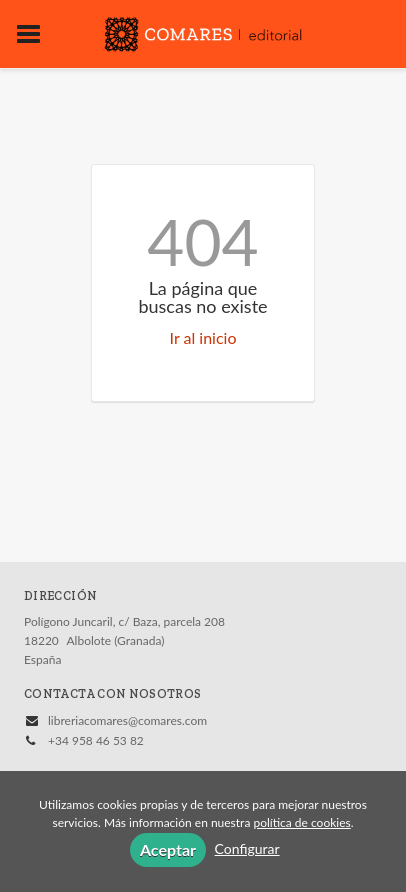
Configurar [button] (247, 848)
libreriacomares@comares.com (127, 720)
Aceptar (168, 849)
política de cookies (301, 822)
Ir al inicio (203, 337)
